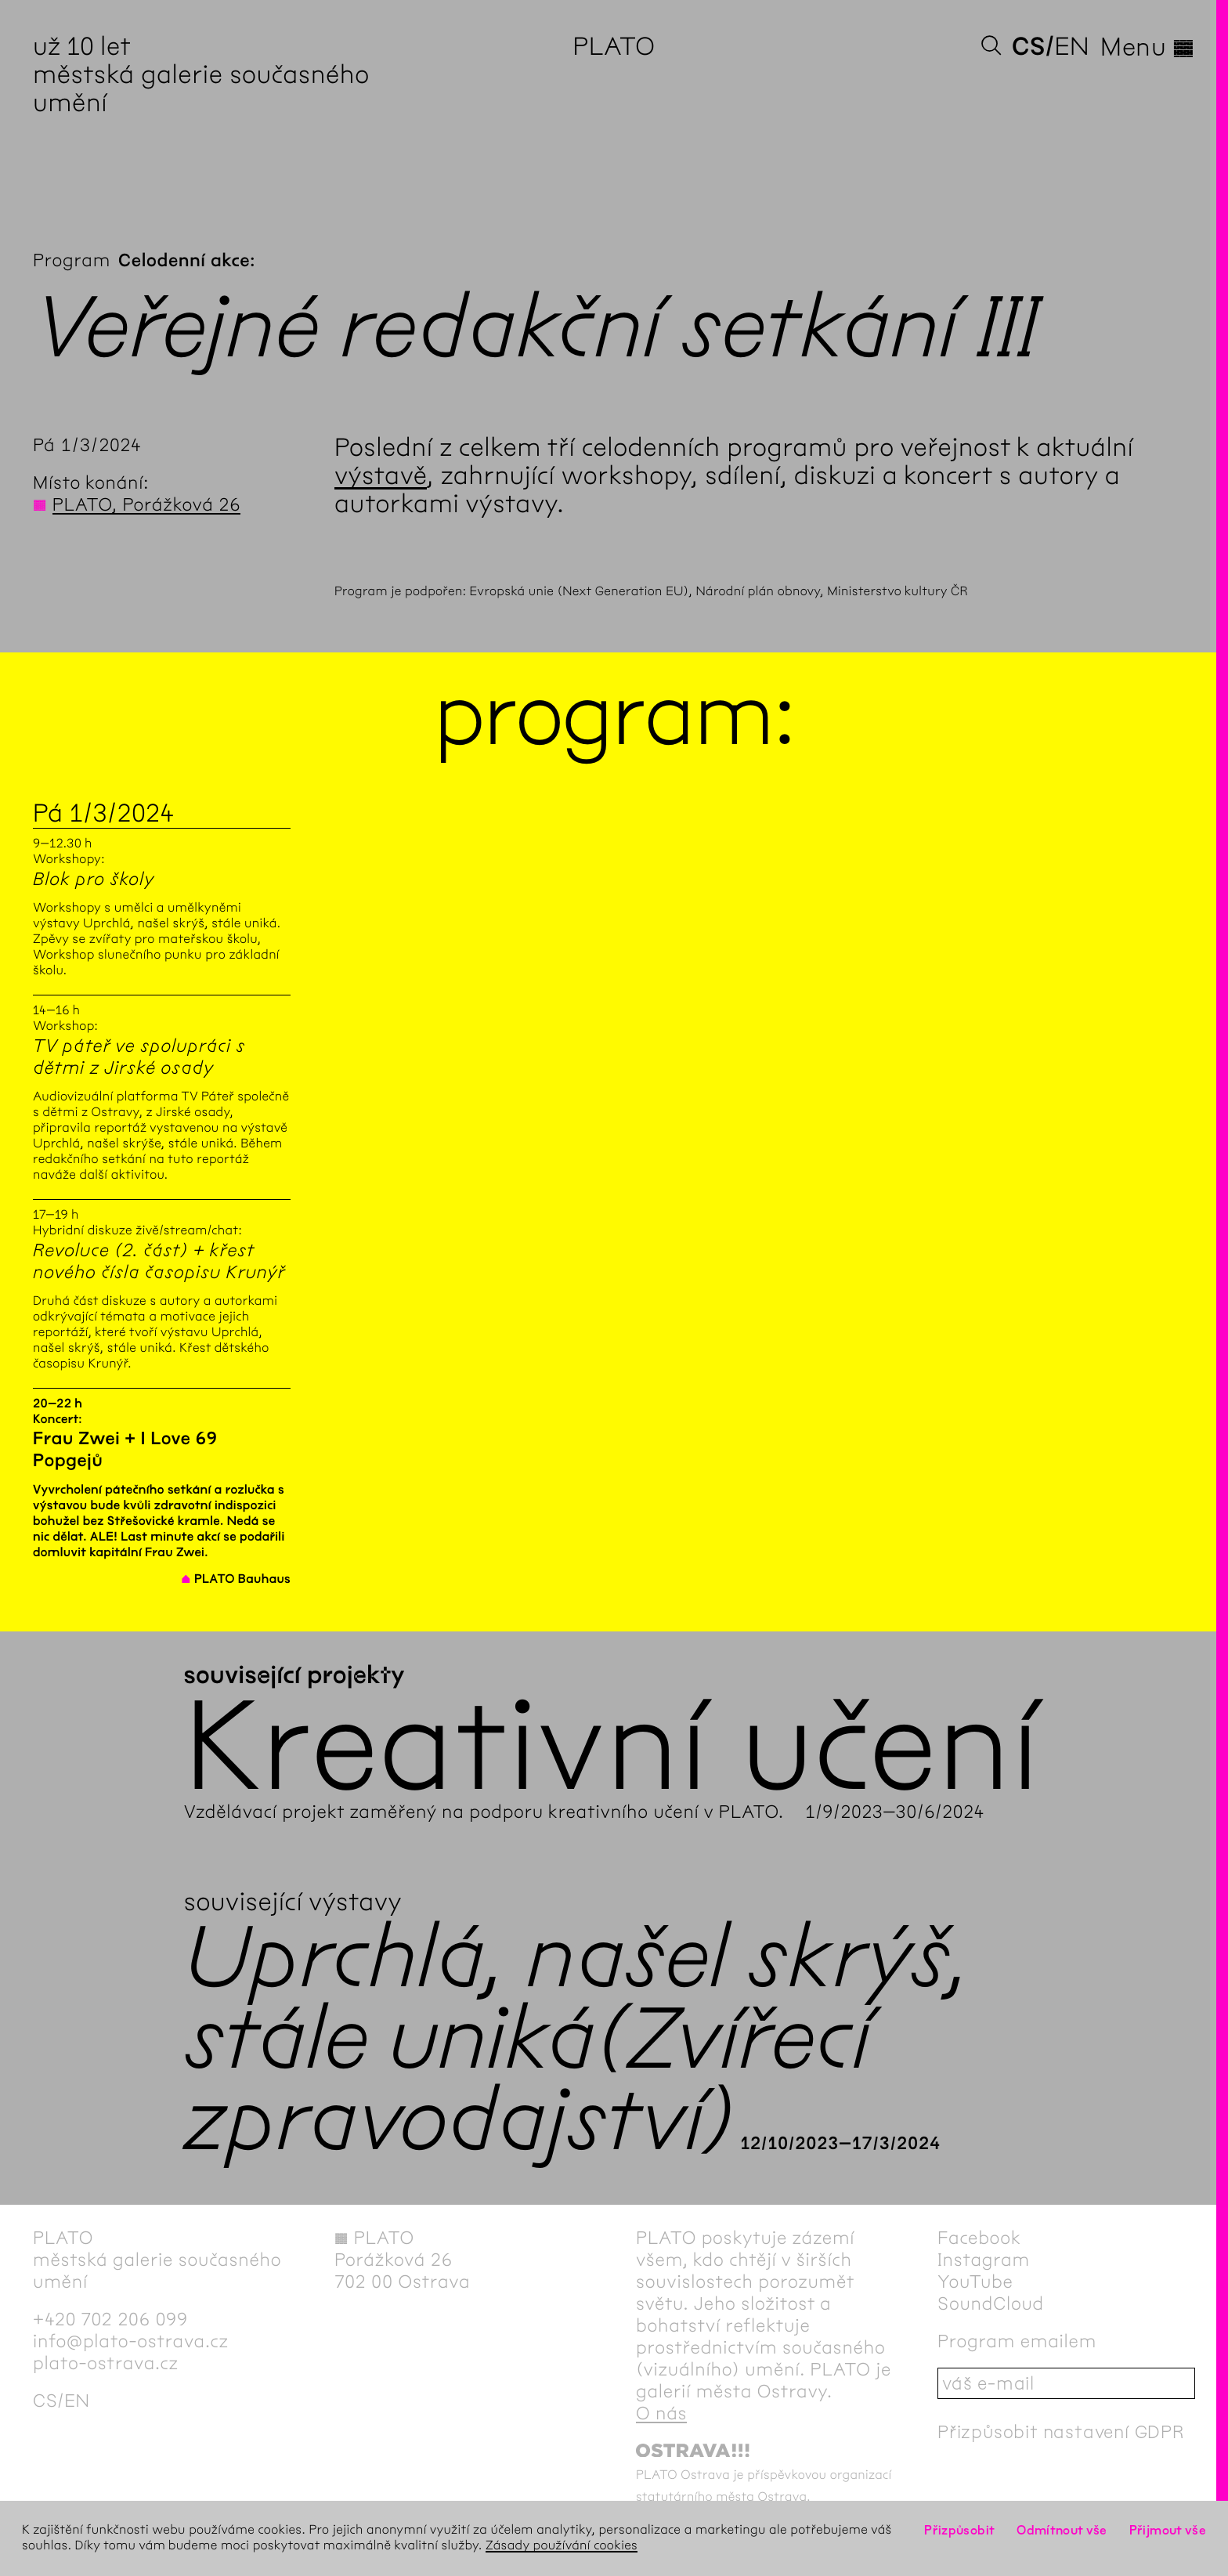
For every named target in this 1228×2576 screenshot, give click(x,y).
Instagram (983, 2259)
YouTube (975, 2281)
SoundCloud (990, 2303)
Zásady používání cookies (561, 2546)
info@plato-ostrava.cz (131, 2341)
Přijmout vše (1167, 2530)
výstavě (380, 476)
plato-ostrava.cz (106, 2363)
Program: (614, 715)
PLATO (613, 46)
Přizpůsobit (959, 2530)
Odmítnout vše (1062, 2530)
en (1071, 46)
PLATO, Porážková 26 (146, 504)
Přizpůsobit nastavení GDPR (1061, 2432)
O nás (661, 2413)
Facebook (979, 2237)
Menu (1147, 47)
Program (71, 260)
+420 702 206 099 (110, 2319)
